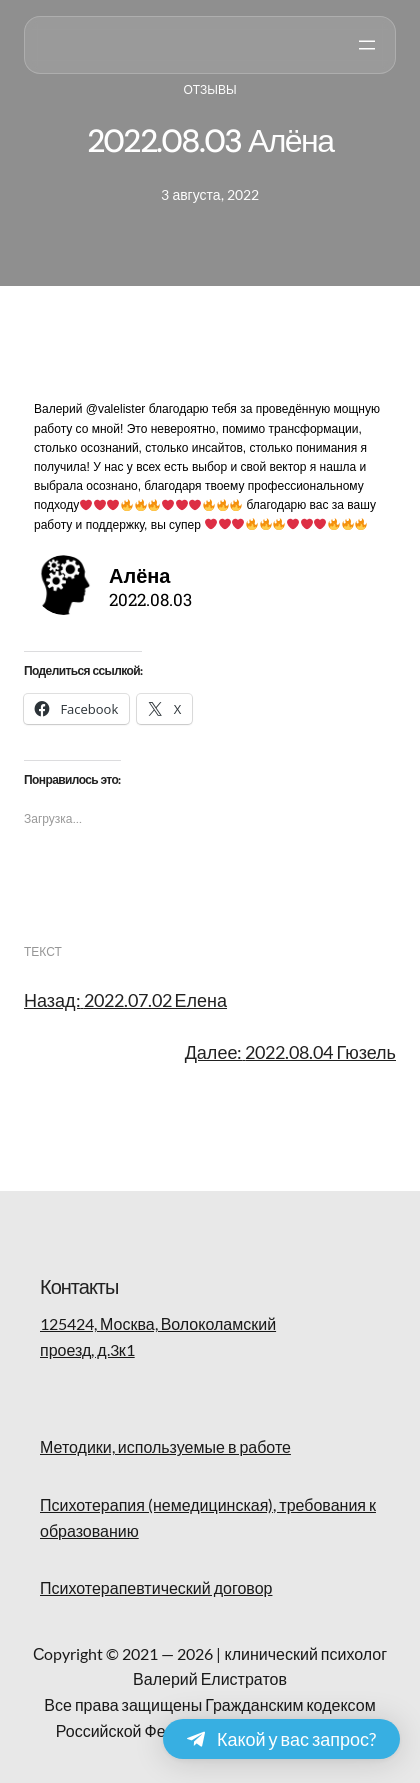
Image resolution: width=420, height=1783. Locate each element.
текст (43, 951)
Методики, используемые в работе (165, 1446)
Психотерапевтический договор (156, 1587)
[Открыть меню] (367, 45)
